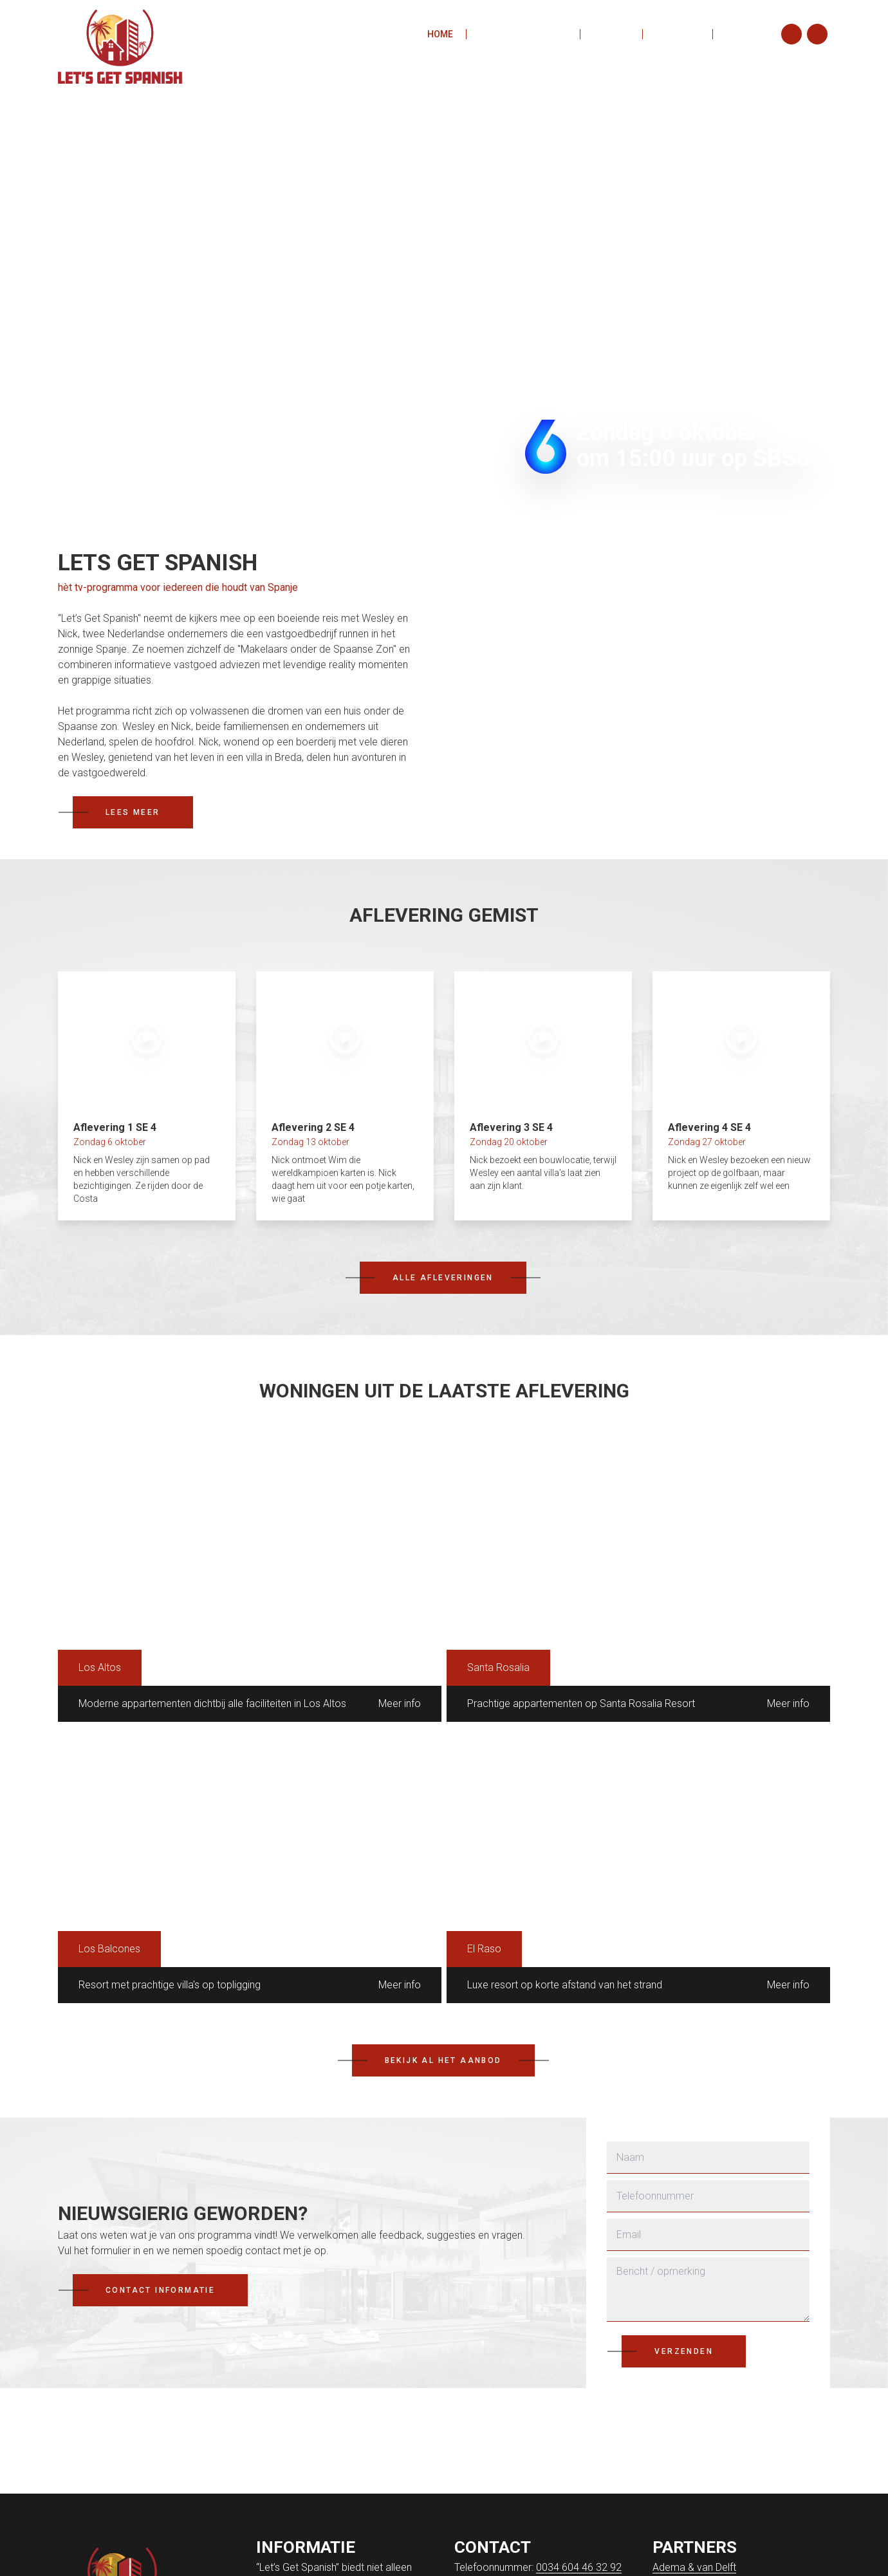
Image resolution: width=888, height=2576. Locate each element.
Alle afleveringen (443, 1277)
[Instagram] (791, 34)
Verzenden (683, 2351)
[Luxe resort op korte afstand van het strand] (638, 1865)
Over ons (677, 35)
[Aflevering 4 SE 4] (741, 1095)
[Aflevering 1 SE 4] (147, 1095)
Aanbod (611, 35)
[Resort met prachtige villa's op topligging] (249, 1865)
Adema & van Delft (694, 2567)
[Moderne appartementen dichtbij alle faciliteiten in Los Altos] (249, 1584)
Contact (746, 35)
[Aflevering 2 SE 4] (345, 1095)
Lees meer (133, 812)
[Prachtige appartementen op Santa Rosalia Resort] (638, 1584)
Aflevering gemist (523, 35)
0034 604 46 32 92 (579, 2567)
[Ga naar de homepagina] (122, 34)
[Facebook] (817, 34)
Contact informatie (160, 2290)
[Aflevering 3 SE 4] (543, 1095)
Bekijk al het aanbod (443, 2060)
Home (440, 35)
